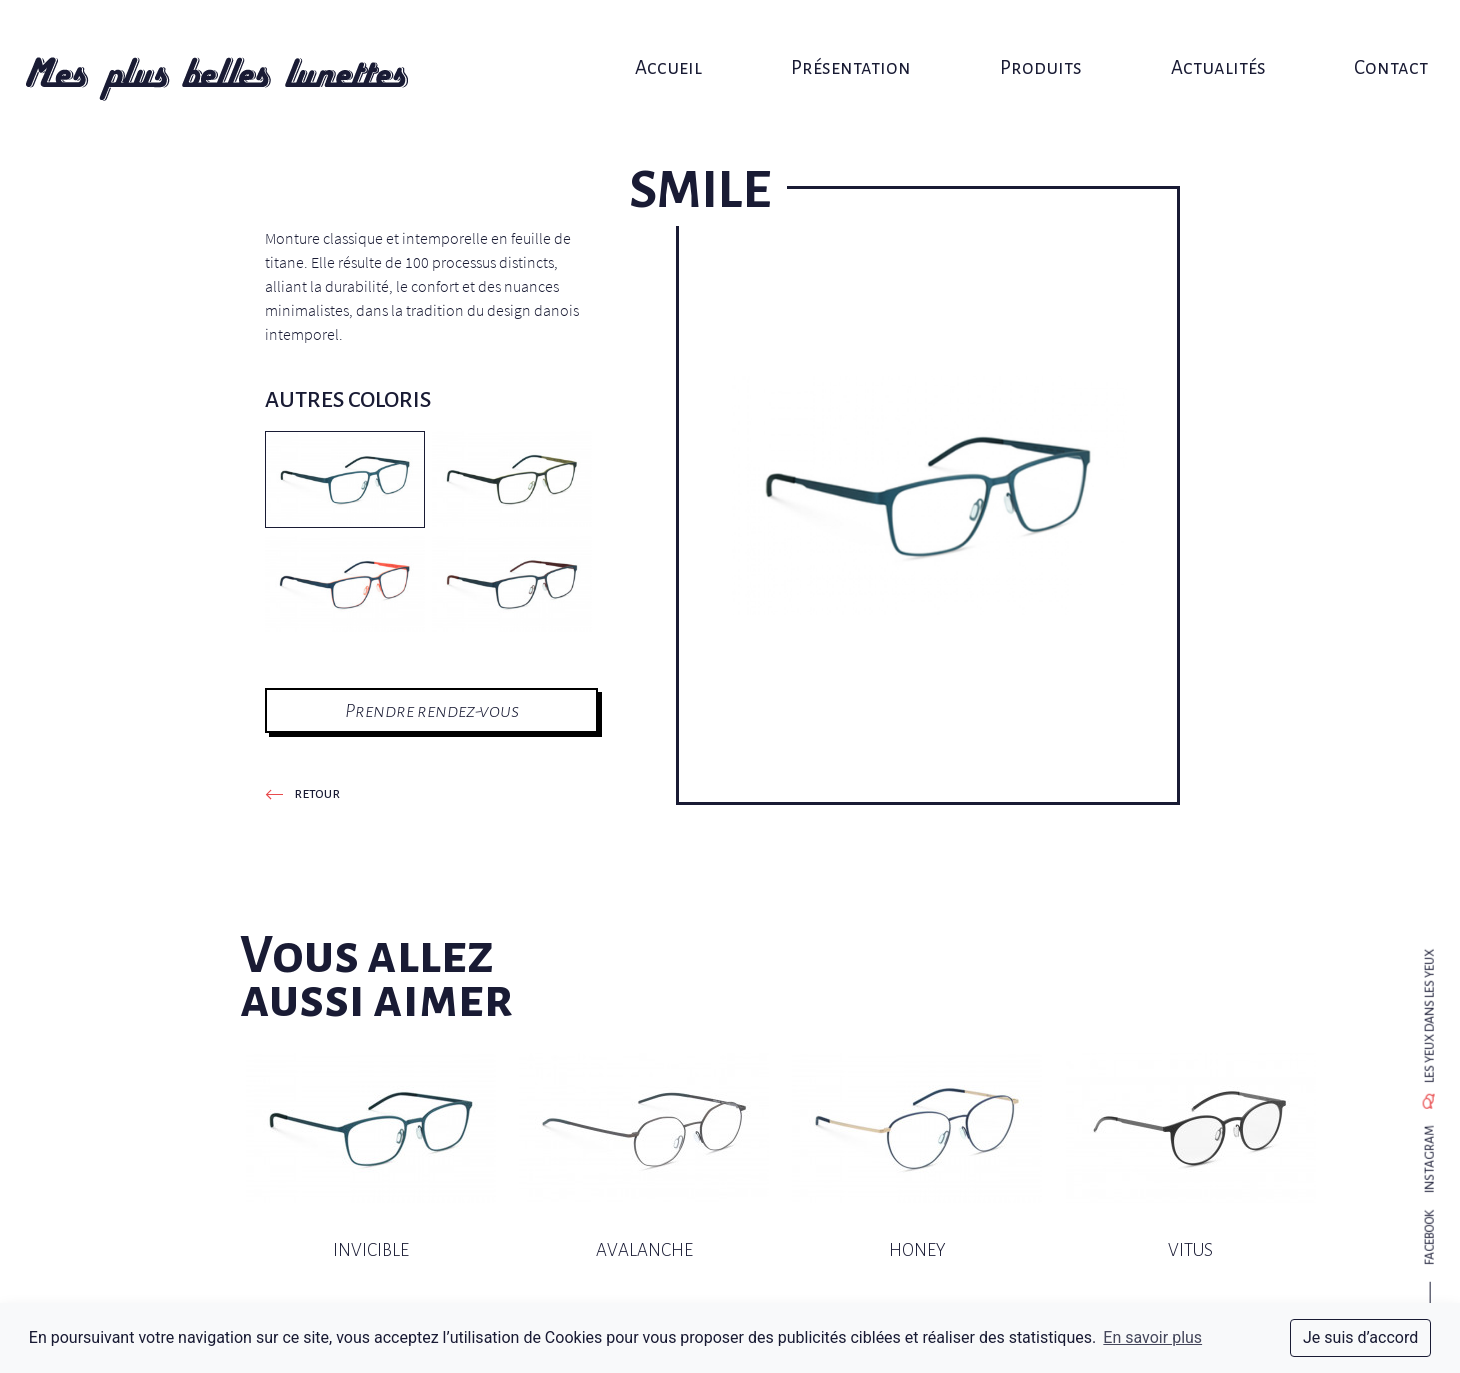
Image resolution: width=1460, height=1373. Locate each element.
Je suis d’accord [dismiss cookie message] (1360, 1337)
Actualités (1196, 37)
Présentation (848, 37)
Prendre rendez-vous (432, 710)
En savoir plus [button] (1152, 1337)
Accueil (675, 37)
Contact (1360, 37)
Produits (1028, 37)
